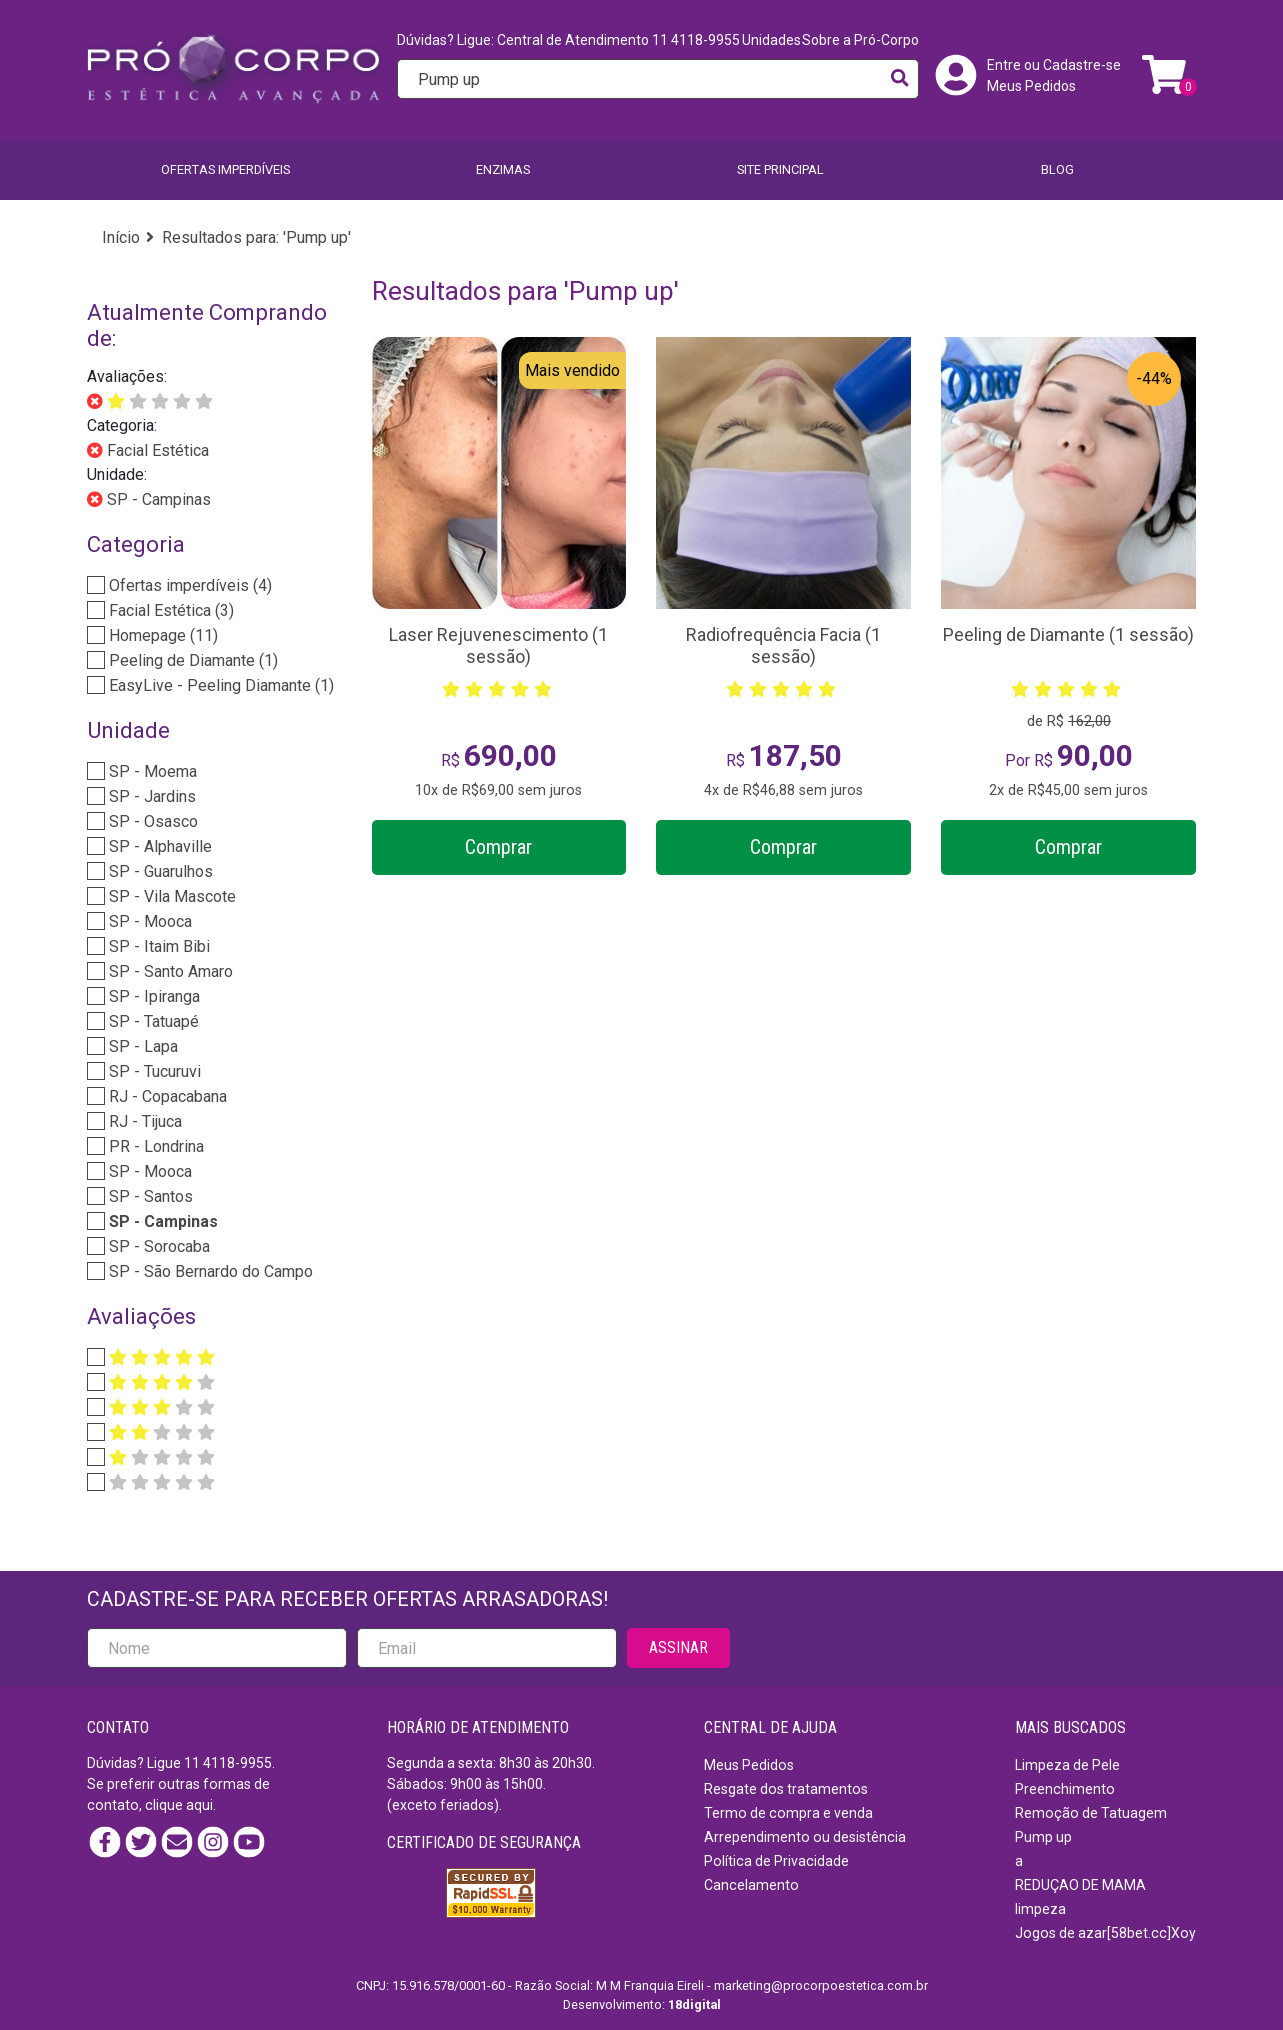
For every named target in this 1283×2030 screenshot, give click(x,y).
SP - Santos (149, 1196)
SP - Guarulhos (159, 871)
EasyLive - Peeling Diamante (219, 685)
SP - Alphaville (158, 846)
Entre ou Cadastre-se (1054, 65)
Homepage (161, 635)
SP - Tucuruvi (153, 1071)
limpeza (1040, 1909)
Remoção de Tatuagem (1091, 1813)
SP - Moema (151, 771)
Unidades (771, 40)
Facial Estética (156, 450)
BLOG (1057, 169)
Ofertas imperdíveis (225, 169)
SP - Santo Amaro (169, 971)
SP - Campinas (157, 499)
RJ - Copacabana (166, 1096)
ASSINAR (678, 1647)
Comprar (498, 847)
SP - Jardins (150, 796)
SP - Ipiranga (152, 996)
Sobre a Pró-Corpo (860, 40)
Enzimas (503, 169)
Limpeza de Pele (1067, 1765)
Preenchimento (1065, 1789)
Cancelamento (751, 1885)
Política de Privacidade (776, 1861)
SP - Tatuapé (152, 1021)
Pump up (1043, 1837)
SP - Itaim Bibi (157, 946)
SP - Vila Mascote (170, 896)
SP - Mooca (148, 921)
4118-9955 (237, 1763)
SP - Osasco (151, 821)
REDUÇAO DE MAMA (1080, 1885)
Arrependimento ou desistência (805, 1837)
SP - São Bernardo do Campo (209, 1271)
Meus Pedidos (1031, 86)
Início (121, 237)
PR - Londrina (154, 1146)
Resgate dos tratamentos (786, 1789)
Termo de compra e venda (788, 1813)
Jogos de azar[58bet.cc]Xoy (1105, 1933)
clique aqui (179, 1805)
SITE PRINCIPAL (780, 169)
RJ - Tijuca (143, 1121)
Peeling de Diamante (191, 660)
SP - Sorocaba (157, 1246)
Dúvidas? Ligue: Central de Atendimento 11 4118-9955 (568, 40)
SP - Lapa (141, 1046)
